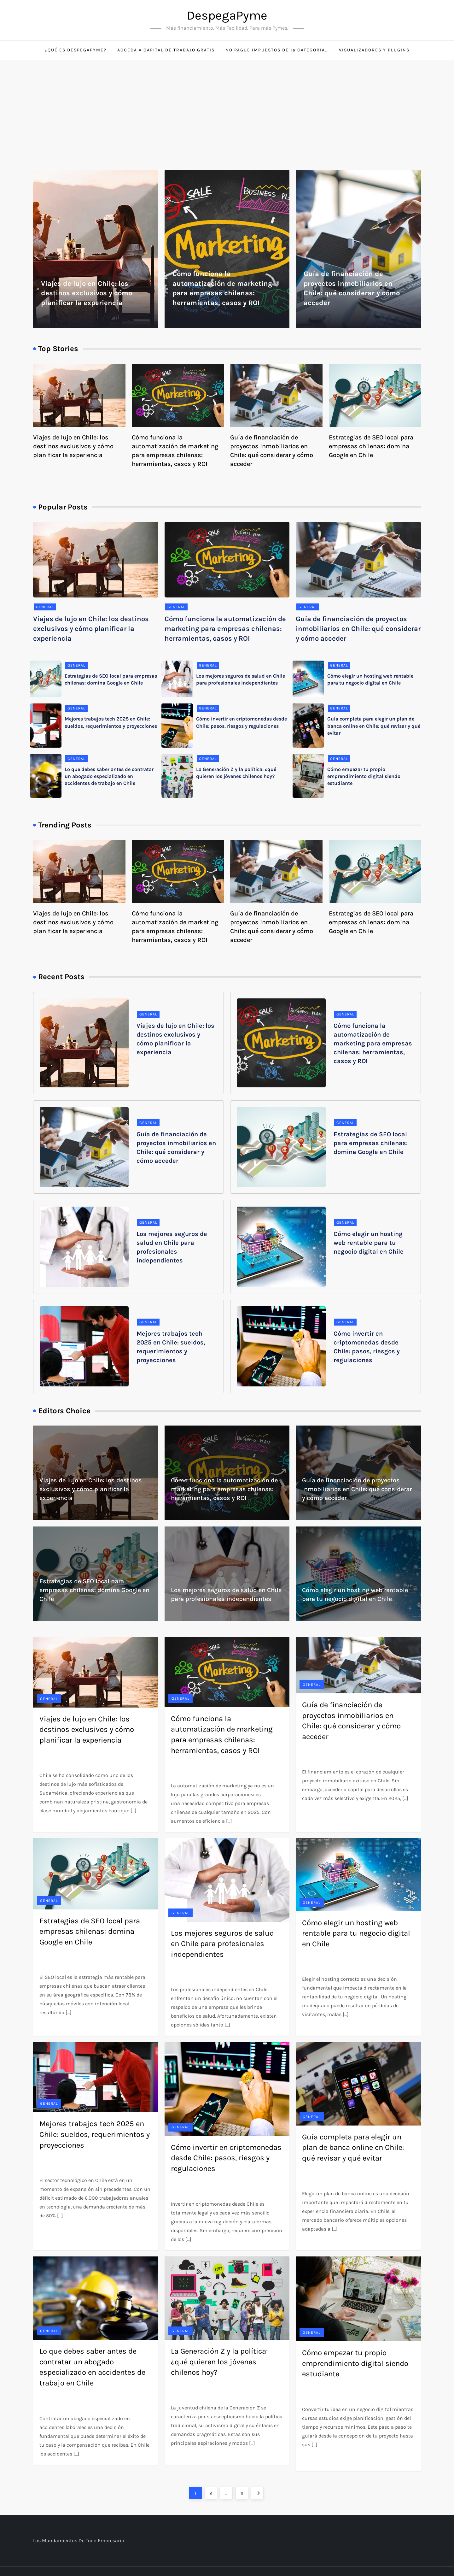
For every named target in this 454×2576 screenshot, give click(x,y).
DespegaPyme (227, 15)
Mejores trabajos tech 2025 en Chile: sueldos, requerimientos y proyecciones (94, 2134)
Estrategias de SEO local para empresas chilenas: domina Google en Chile (371, 446)
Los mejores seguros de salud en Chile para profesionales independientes (222, 1944)
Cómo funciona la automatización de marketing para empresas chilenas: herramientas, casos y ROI (225, 629)
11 (244, 2491)
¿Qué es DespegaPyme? (76, 50)
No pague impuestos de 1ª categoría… (276, 50)
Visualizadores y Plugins (374, 50)
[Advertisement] (227, 107)
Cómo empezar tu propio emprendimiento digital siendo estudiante (363, 776)
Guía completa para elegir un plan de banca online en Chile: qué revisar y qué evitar (373, 726)
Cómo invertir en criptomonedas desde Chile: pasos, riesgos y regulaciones (226, 2158)
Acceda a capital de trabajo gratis (166, 50)
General (45, 607)
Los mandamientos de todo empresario (78, 2541)
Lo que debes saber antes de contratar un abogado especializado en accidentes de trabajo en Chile (109, 776)
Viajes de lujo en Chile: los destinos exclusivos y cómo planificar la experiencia (86, 293)
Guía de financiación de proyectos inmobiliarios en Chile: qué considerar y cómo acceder (358, 629)
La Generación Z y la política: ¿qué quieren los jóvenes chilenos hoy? (219, 2362)
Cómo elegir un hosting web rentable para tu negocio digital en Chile (369, 1242)
